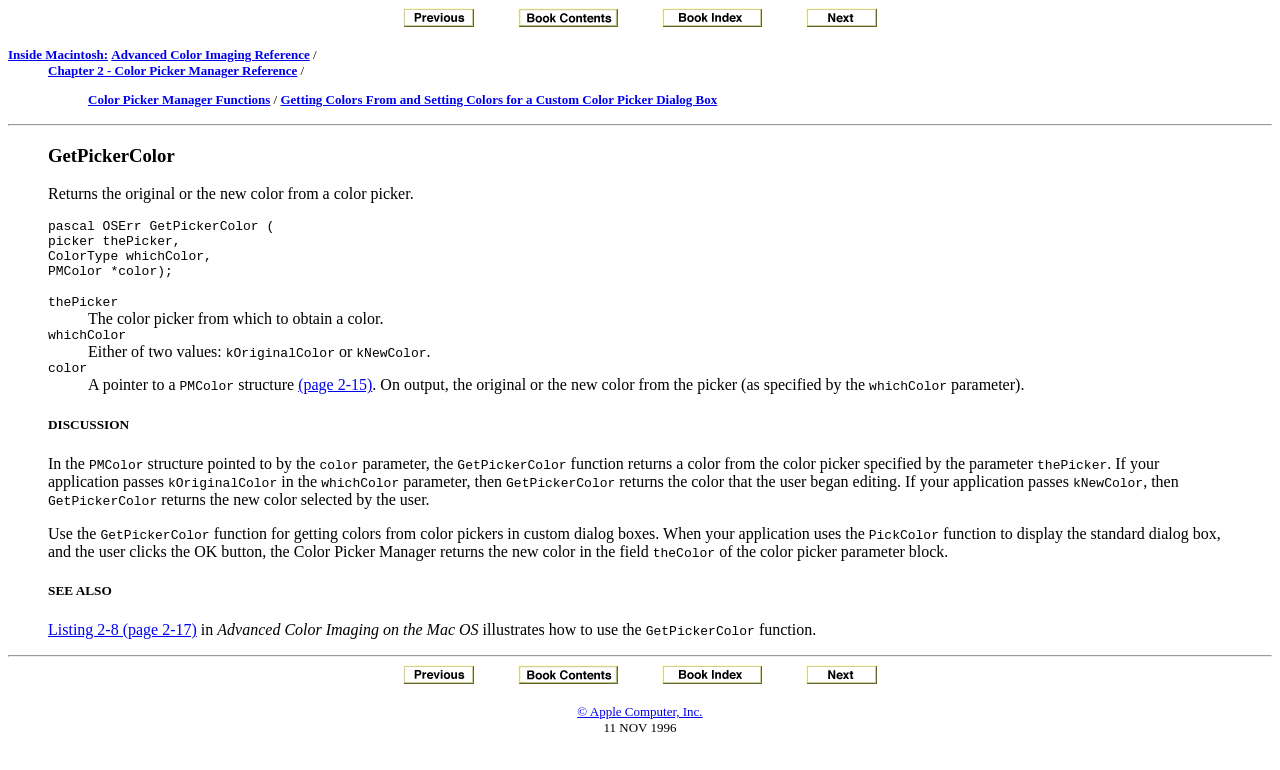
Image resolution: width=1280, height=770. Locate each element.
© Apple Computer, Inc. (639, 732)
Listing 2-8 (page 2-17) (122, 650)
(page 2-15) (335, 405)
